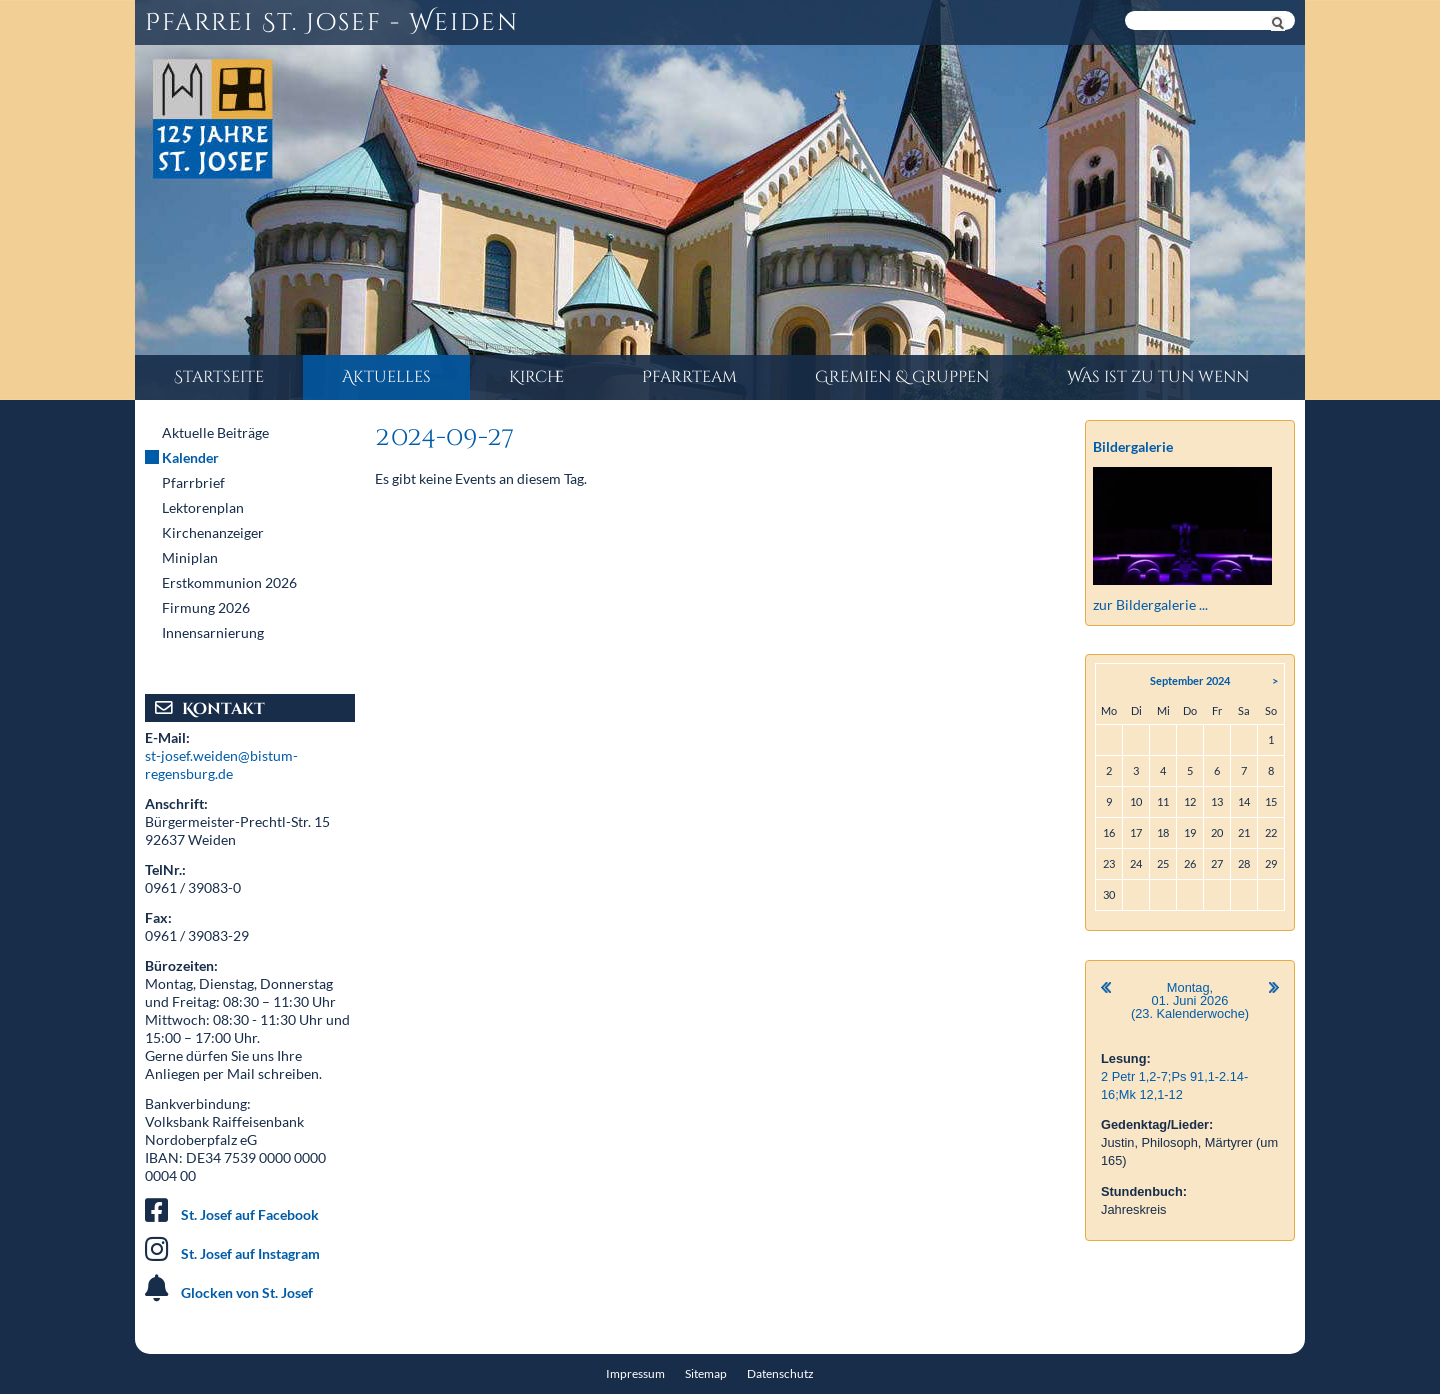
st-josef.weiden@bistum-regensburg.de (221, 764)
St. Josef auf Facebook (250, 1214)
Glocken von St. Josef (247, 1292)
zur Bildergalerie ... (1150, 604)
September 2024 (1190, 680)
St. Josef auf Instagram (250, 1253)
